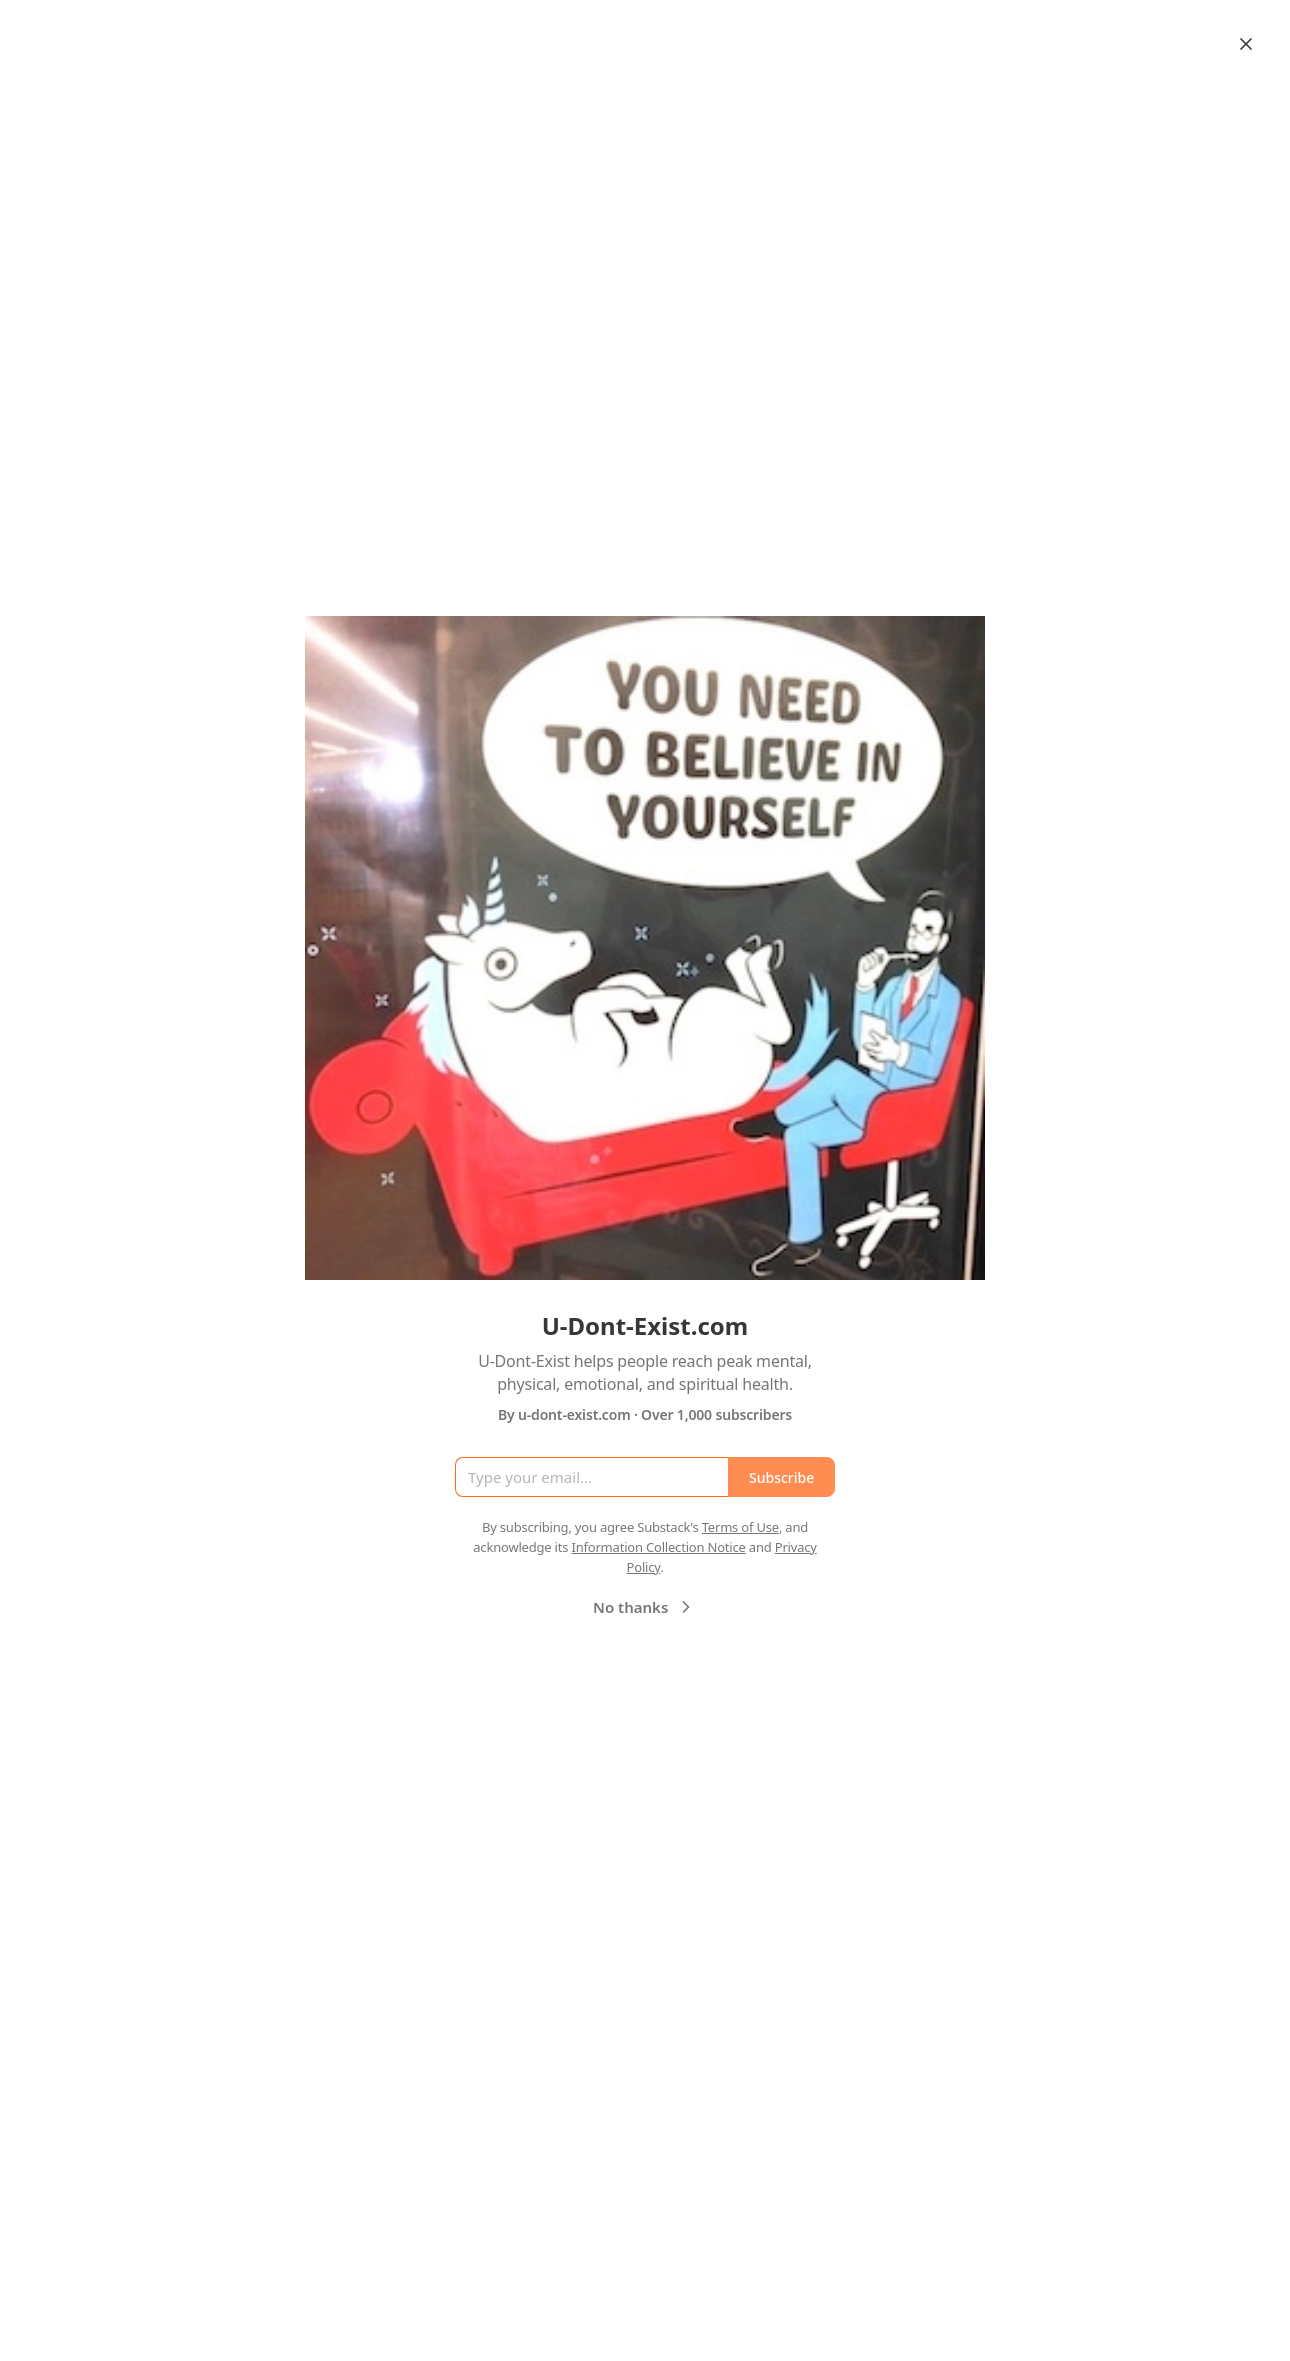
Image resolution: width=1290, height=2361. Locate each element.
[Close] (1246, 44)
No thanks (644, 1607)
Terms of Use (740, 1527)
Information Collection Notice (658, 1547)
